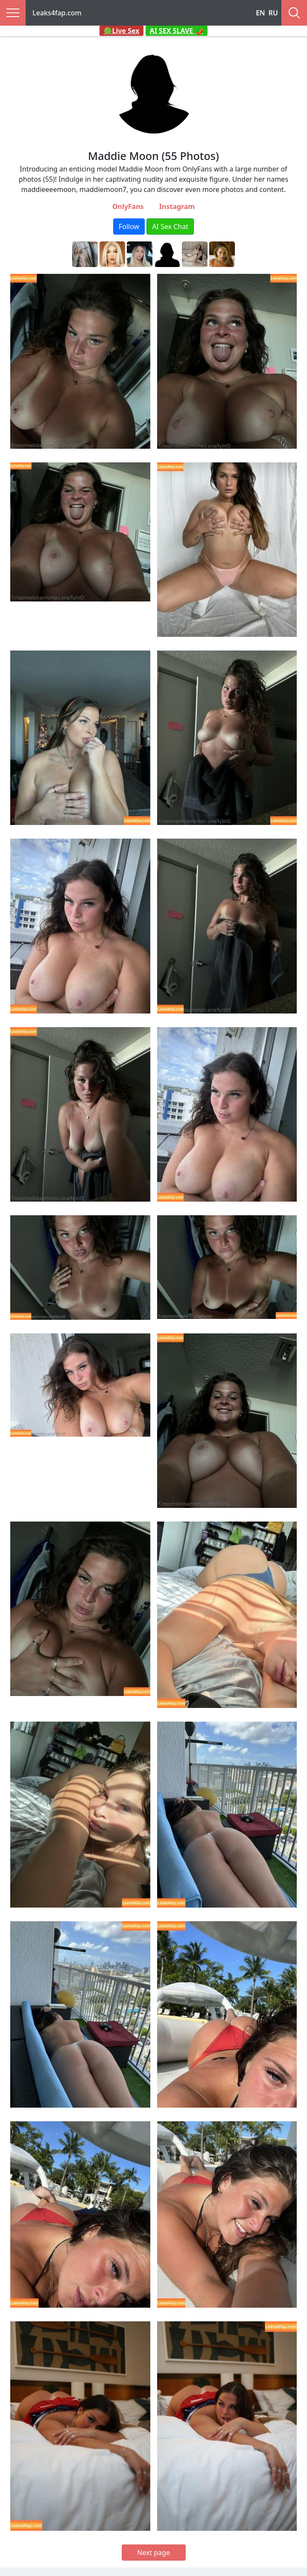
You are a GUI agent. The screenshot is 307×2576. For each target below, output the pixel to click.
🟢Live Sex (122, 30)
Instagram (177, 206)
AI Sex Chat (170, 226)
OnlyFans (128, 206)
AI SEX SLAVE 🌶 (177, 30)
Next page (153, 2552)
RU (273, 12)
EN (260, 12)
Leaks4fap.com (57, 12)
